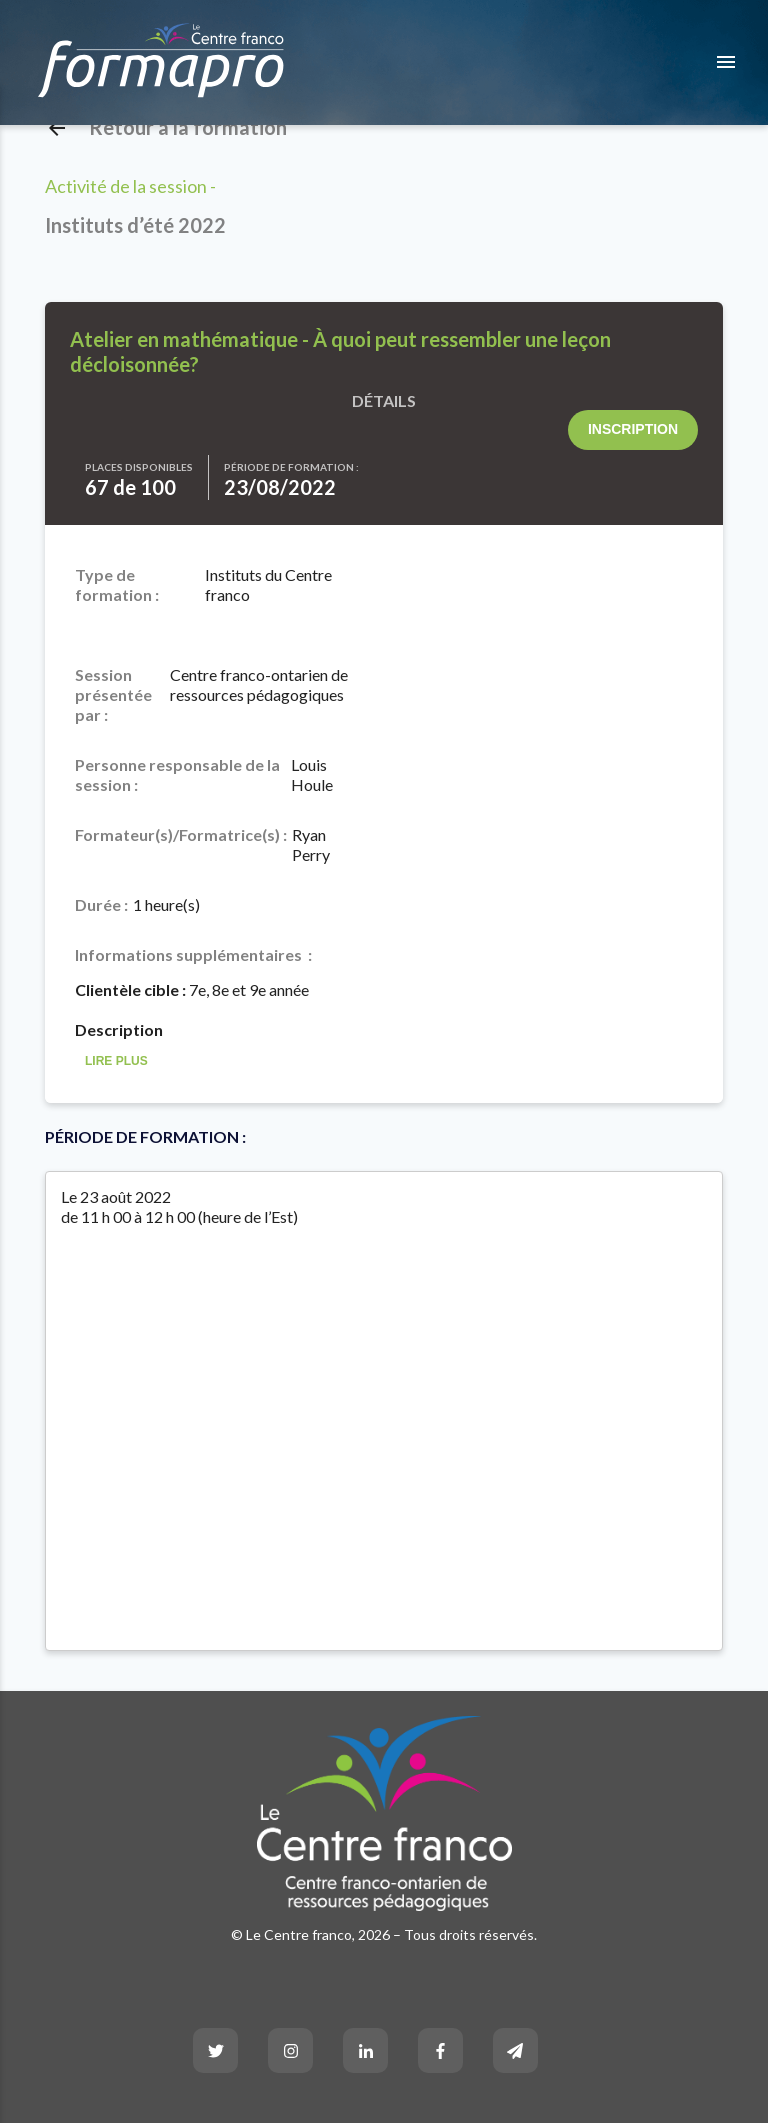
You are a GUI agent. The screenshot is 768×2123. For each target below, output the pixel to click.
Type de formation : (117, 584)
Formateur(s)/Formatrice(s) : (181, 834)
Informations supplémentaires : (193, 954)
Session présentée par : (113, 694)
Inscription (633, 429)
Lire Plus (116, 1061)
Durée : (101, 904)
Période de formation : (291, 467)
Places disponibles (139, 467)
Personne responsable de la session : (177, 774)
